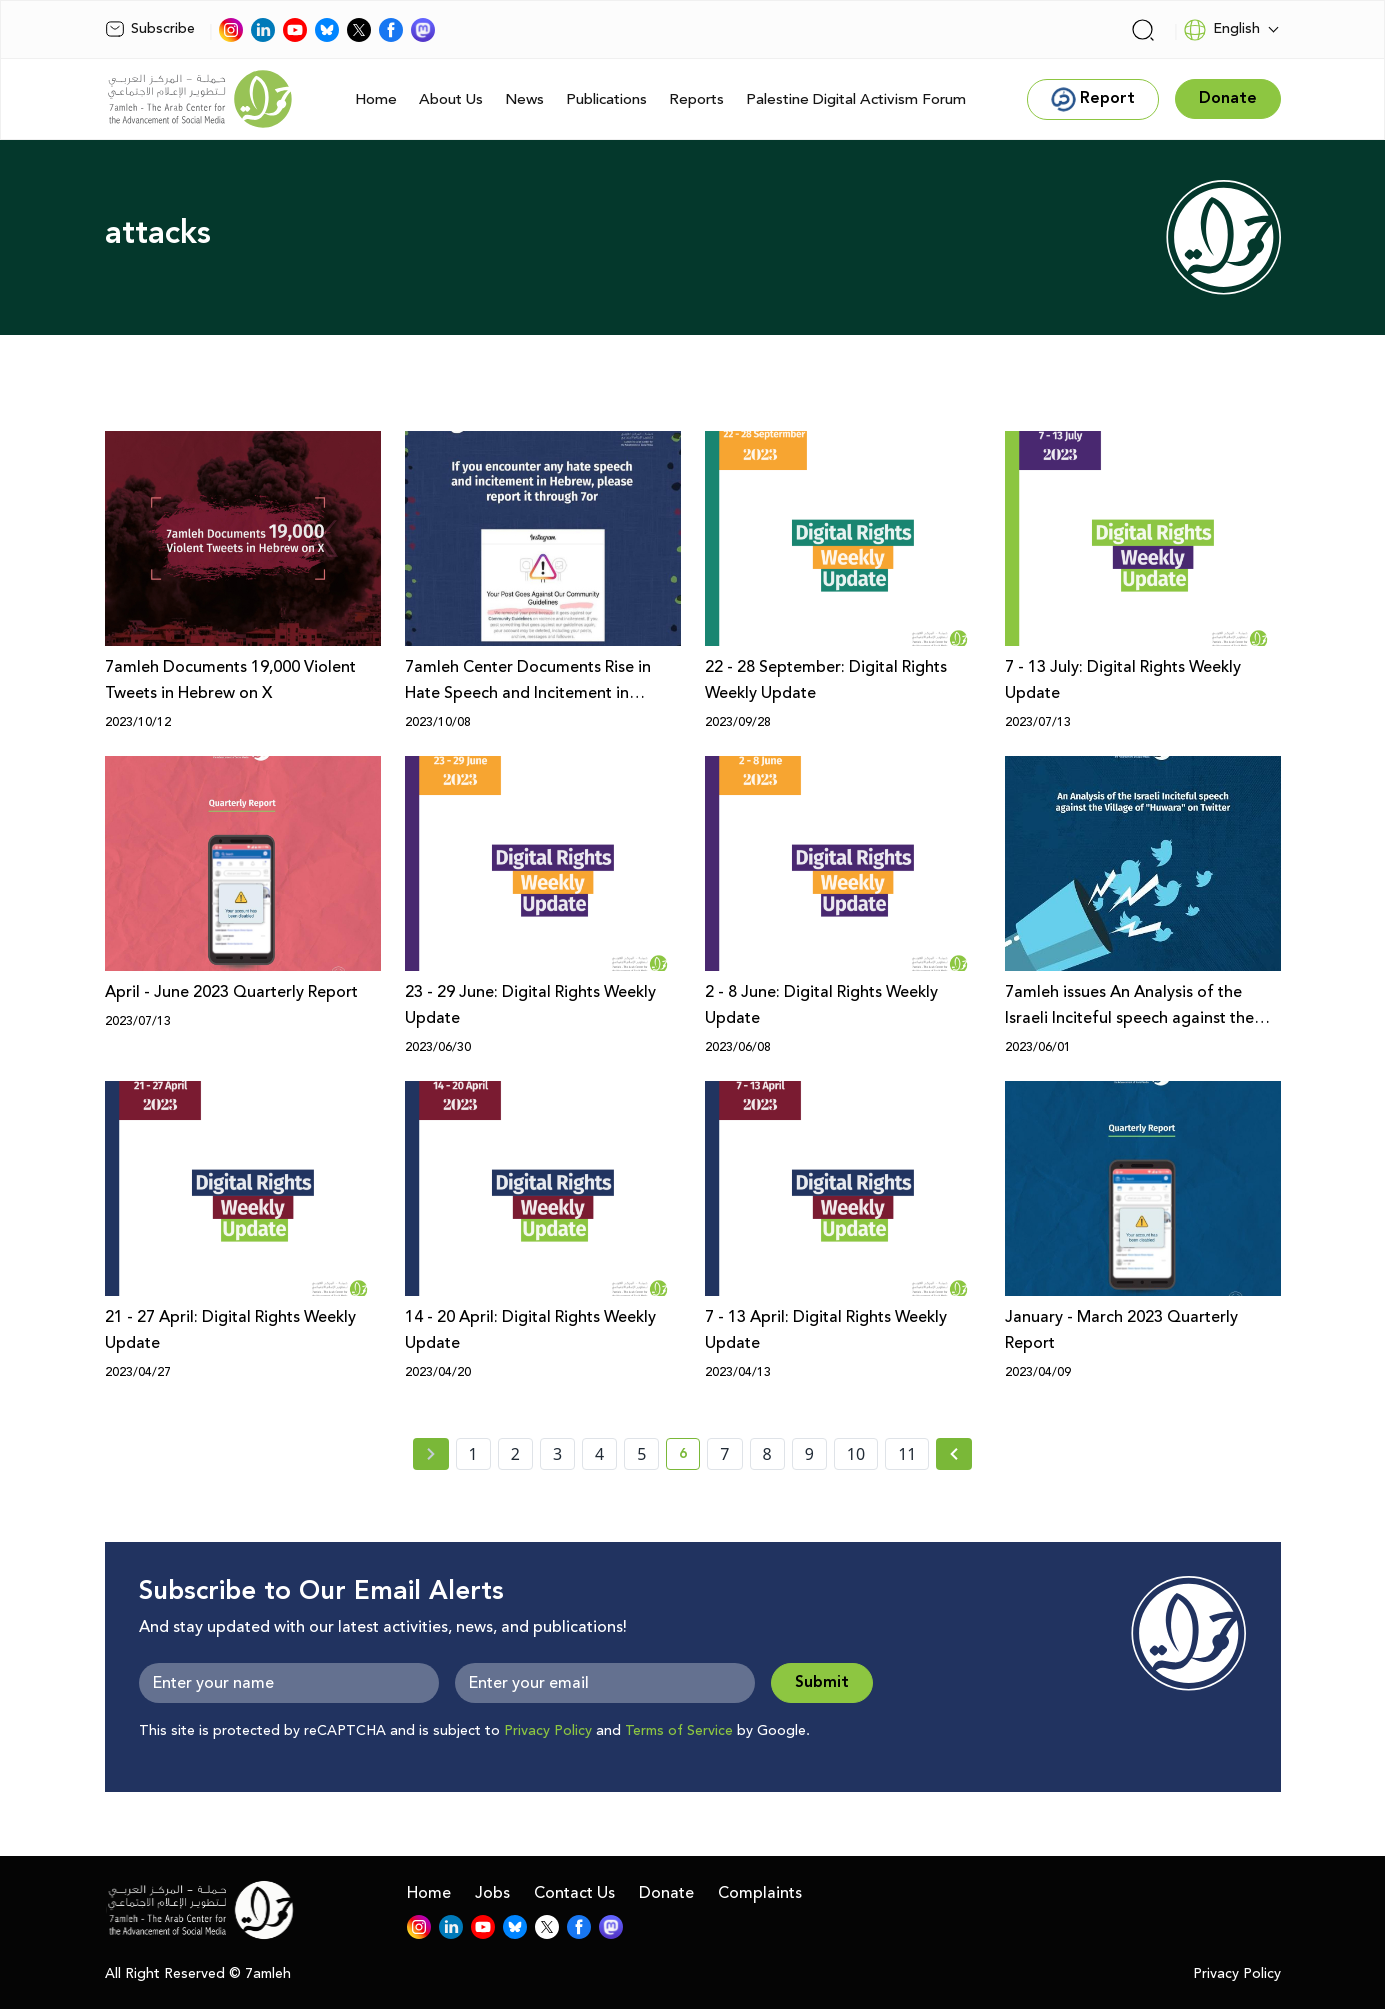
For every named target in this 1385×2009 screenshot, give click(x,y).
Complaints (760, 1893)
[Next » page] (954, 1454)
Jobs (492, 1893)
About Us (451, 99)
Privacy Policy (548, 1731)
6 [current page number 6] (689, 1457)
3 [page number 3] (557, 1454)
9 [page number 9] (809, 1454)
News (524, 99)
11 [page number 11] (907, 1454)
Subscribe (150, 29)
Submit (822, 1682)
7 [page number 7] (724, 1454)
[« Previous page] (431, 1454)
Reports (696, 99)
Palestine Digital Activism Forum (856, 99)
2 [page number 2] (515, 1454)
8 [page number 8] (767, 1454)
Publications (606, 99)
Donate (666, 1893)
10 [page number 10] (856, 1454)
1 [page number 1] (473, 1454)
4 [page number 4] (599, 1454)
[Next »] (954, 1454)
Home (376, 99)
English (1221, 30)
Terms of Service (679, 1731)
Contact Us (574, 1893)
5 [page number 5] (641, 1454)
